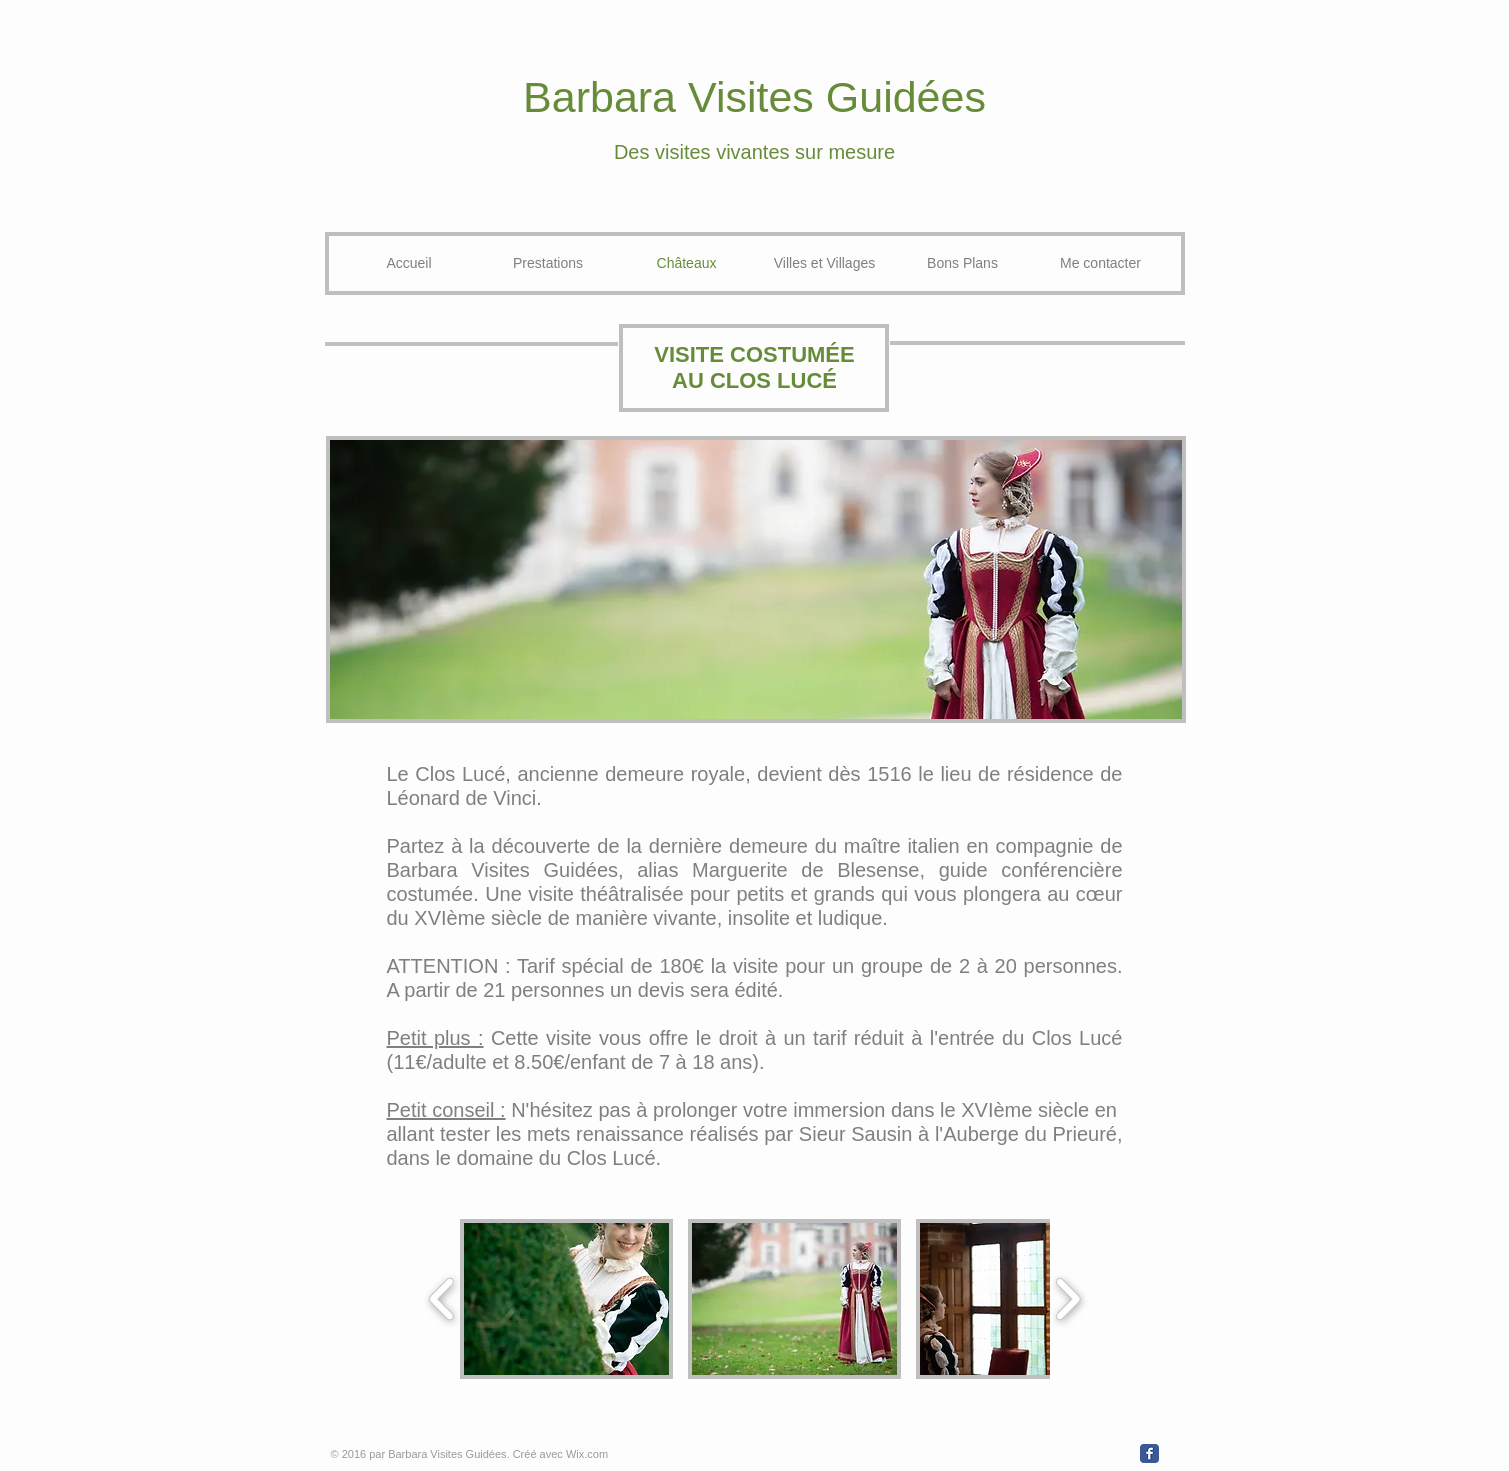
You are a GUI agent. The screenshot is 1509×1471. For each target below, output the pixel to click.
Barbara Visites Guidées (754, 97)
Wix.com (587, 1454)
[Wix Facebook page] (1149, 1453)
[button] (566, 1299)
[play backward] (442, 1299)
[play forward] (1067, 1299)
